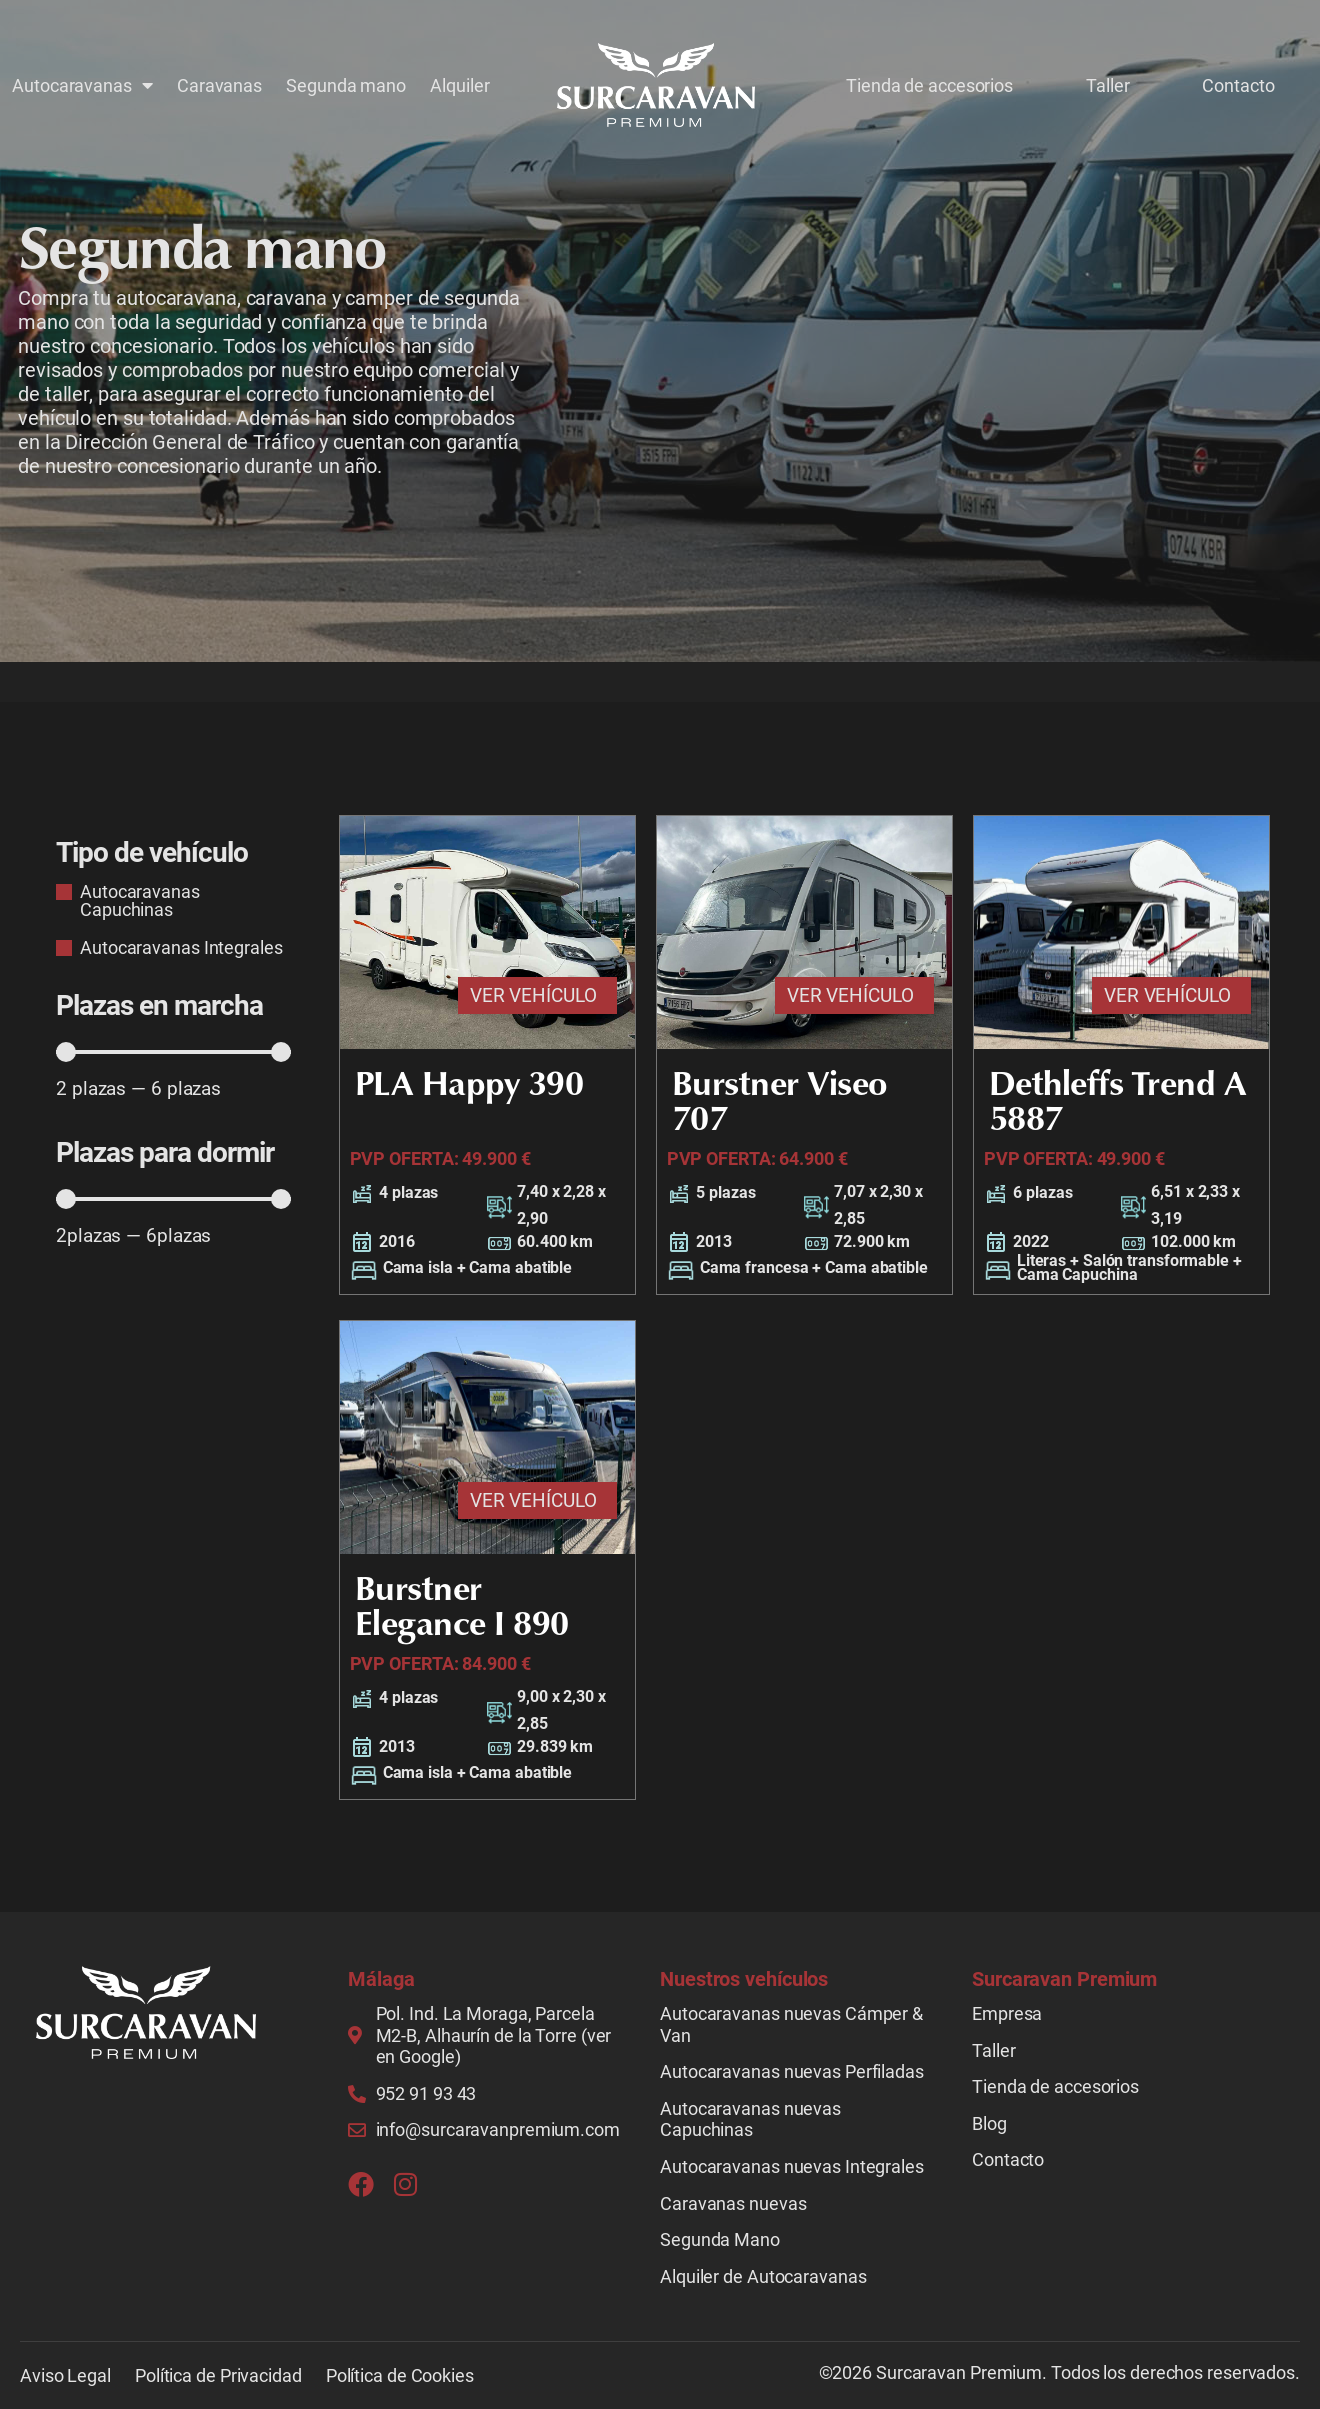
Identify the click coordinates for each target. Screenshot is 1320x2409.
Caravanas (219, 85)
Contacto (1238, 85)
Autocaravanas (82, 85)
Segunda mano (346, 85)
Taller (1107, 85)
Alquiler (459, 85)
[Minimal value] (173, 1052)
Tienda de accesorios (929, 85)
